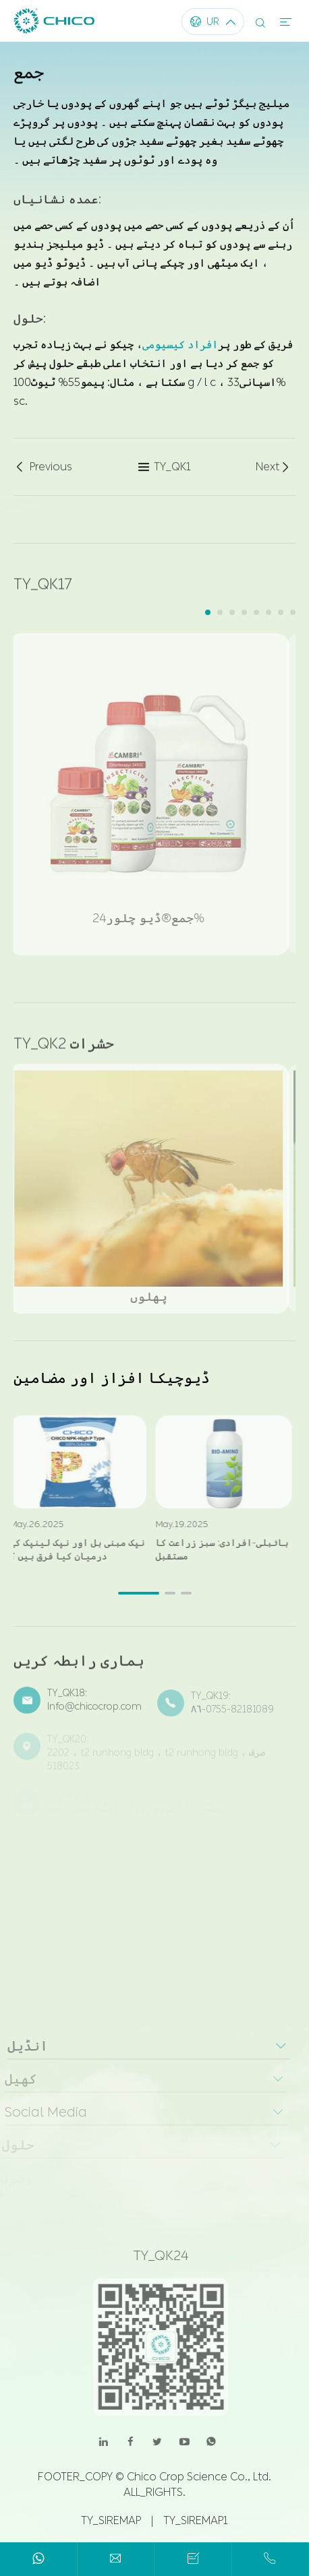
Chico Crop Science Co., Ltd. (199, 2476)
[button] (207, 612)
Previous (42, 467)
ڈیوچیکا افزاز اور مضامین (111, 1378)
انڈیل (22, 2046)
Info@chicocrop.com (94, 1712)
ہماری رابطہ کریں (78, 1666)
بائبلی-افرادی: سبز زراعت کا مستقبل (216, 1549)
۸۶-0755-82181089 (232, 1714)
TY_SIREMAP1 (195, 2520)
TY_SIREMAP (111, 2520)
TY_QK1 (164, 467)
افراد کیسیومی (180, 343)
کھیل (16, 2079)
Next (273, 467)
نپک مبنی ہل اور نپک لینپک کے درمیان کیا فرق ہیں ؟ (72, 1549)
